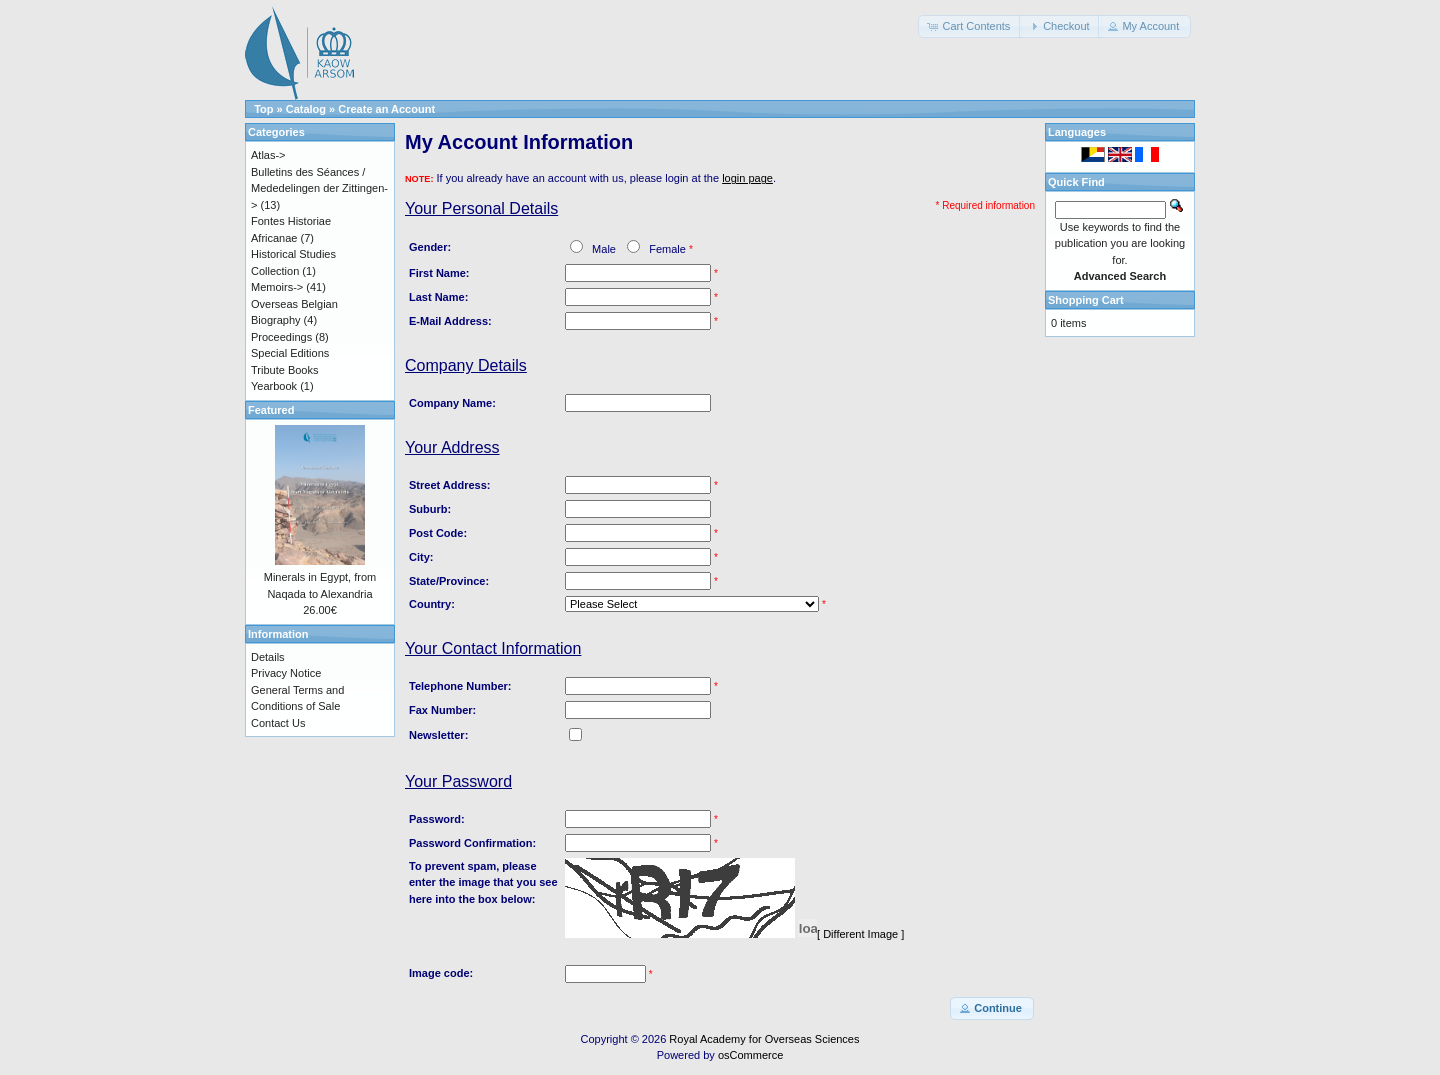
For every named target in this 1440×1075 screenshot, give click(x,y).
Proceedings (281, 337)
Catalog (306, 109)
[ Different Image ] (860, 934)
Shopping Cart (1086, 300)
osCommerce (750, 1055)
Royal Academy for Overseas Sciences (764, 1039)
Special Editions (290, 353)
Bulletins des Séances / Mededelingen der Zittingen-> (319, 188)
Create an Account (386, 109)
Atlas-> (268, 155)
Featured (271, 410)
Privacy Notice (286, 673)
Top (263, 109)
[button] (970, 26)
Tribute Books (284, 370)
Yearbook (274, 386)
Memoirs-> (277, 287)
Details (268, 657)
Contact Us (278, 723)
